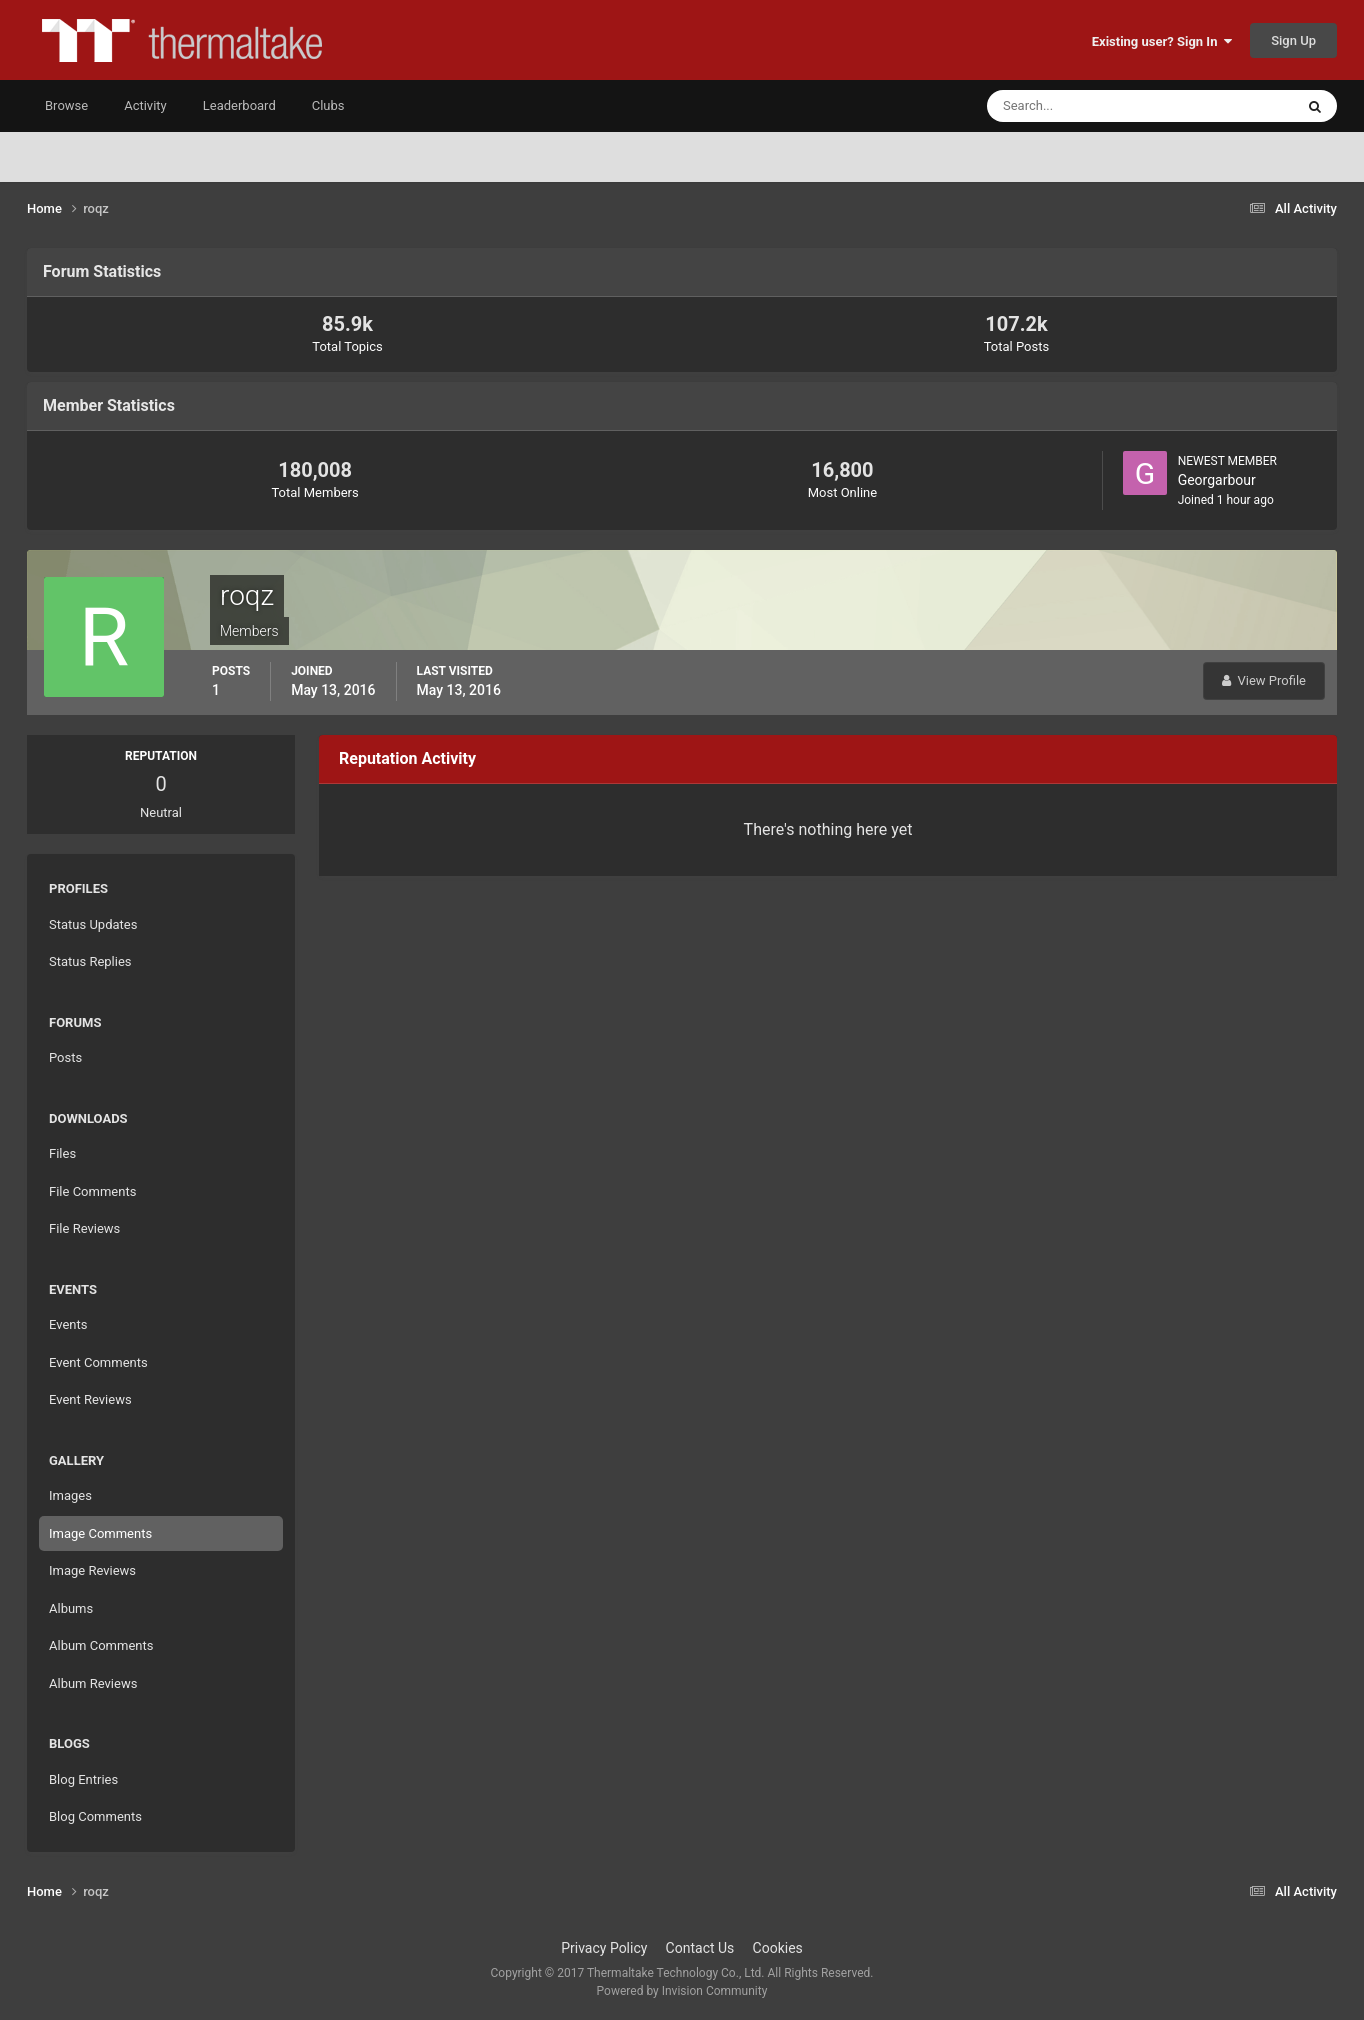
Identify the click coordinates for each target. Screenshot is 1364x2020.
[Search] (1079, 106)
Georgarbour (1217, 480)
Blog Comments (95, 1816)
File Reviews (84, 1228)
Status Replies (90, 961)
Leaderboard (239, 105)
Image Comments (100, 1533)
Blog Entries (83, 1779)
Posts (65, 1057)
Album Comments (101, 1645)
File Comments (92, 1191)
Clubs (328, 105)
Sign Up (1293, 40)
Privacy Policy (604, 1948)
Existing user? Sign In (1162, 41)
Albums (71, 1608)
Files (62, 1153)
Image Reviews (92, 1570)
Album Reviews (93, 1683)
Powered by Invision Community (682, 1991)
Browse (66, 105)
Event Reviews (90, 1399)
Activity (145, 105)
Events (68, 1324)
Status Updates (93, 924)
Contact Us (700, 1948)
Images (70, 1495)
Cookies (778, 1948)
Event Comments (98, 1362)
